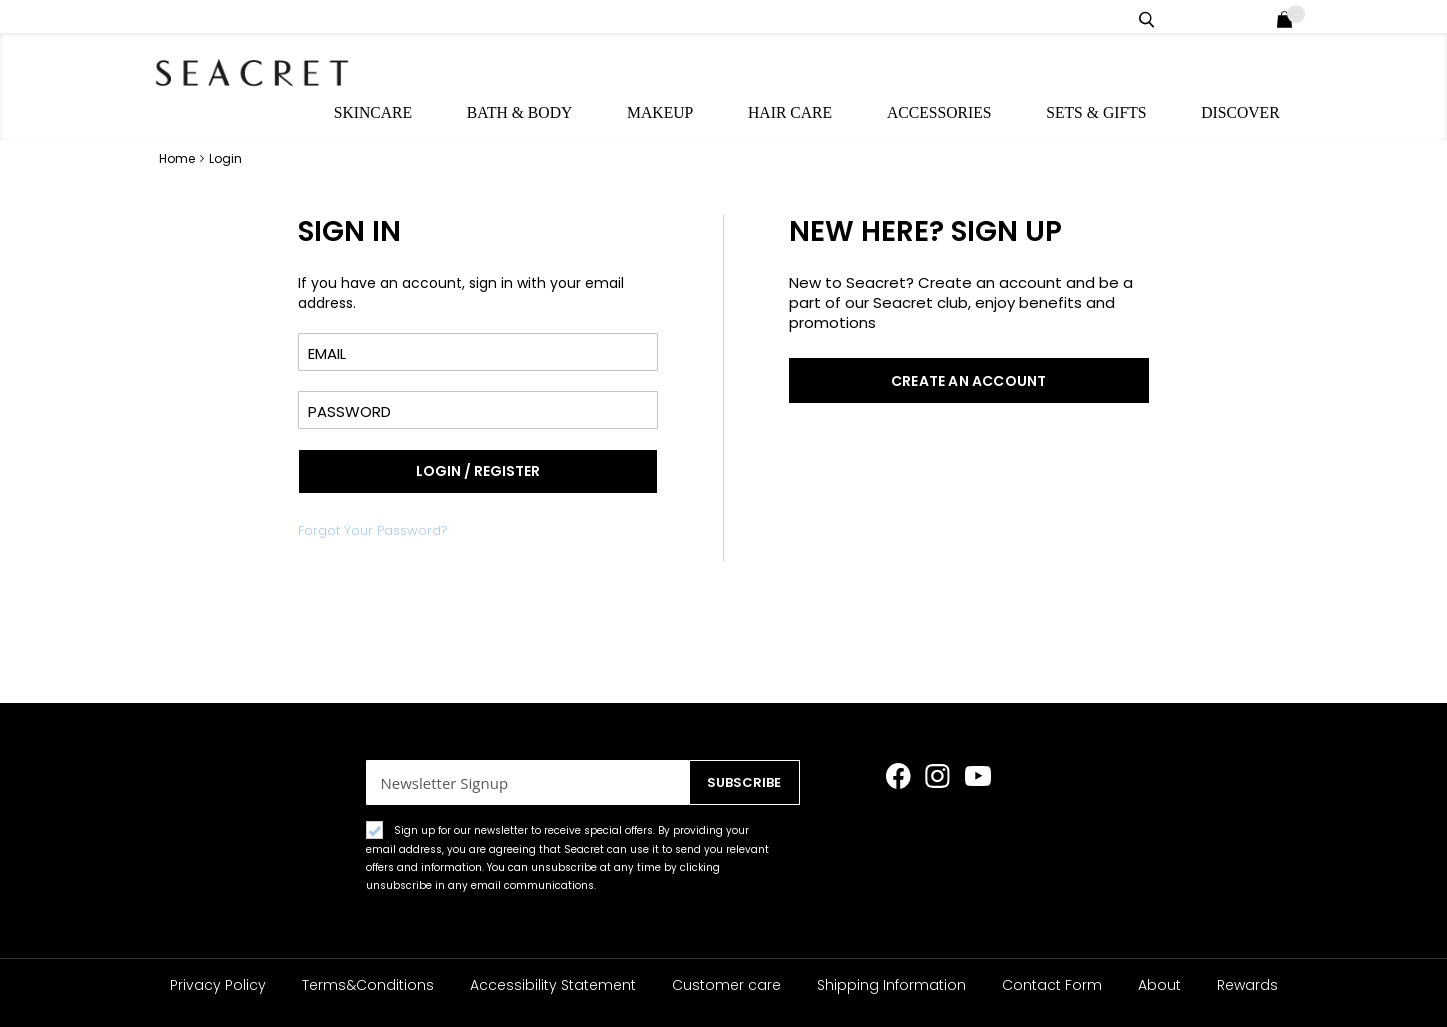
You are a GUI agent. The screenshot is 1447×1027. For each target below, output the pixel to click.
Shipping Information (891, 985)
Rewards (1247, 985)
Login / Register (1257, 16)
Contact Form (1052, 985)
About (1159, 985)
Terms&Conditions (368, 985)
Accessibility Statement (553, 985)
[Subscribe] (738, 782)
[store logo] (264, 70)
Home (178, 121)
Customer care (726, 985)
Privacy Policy (218, 985)
